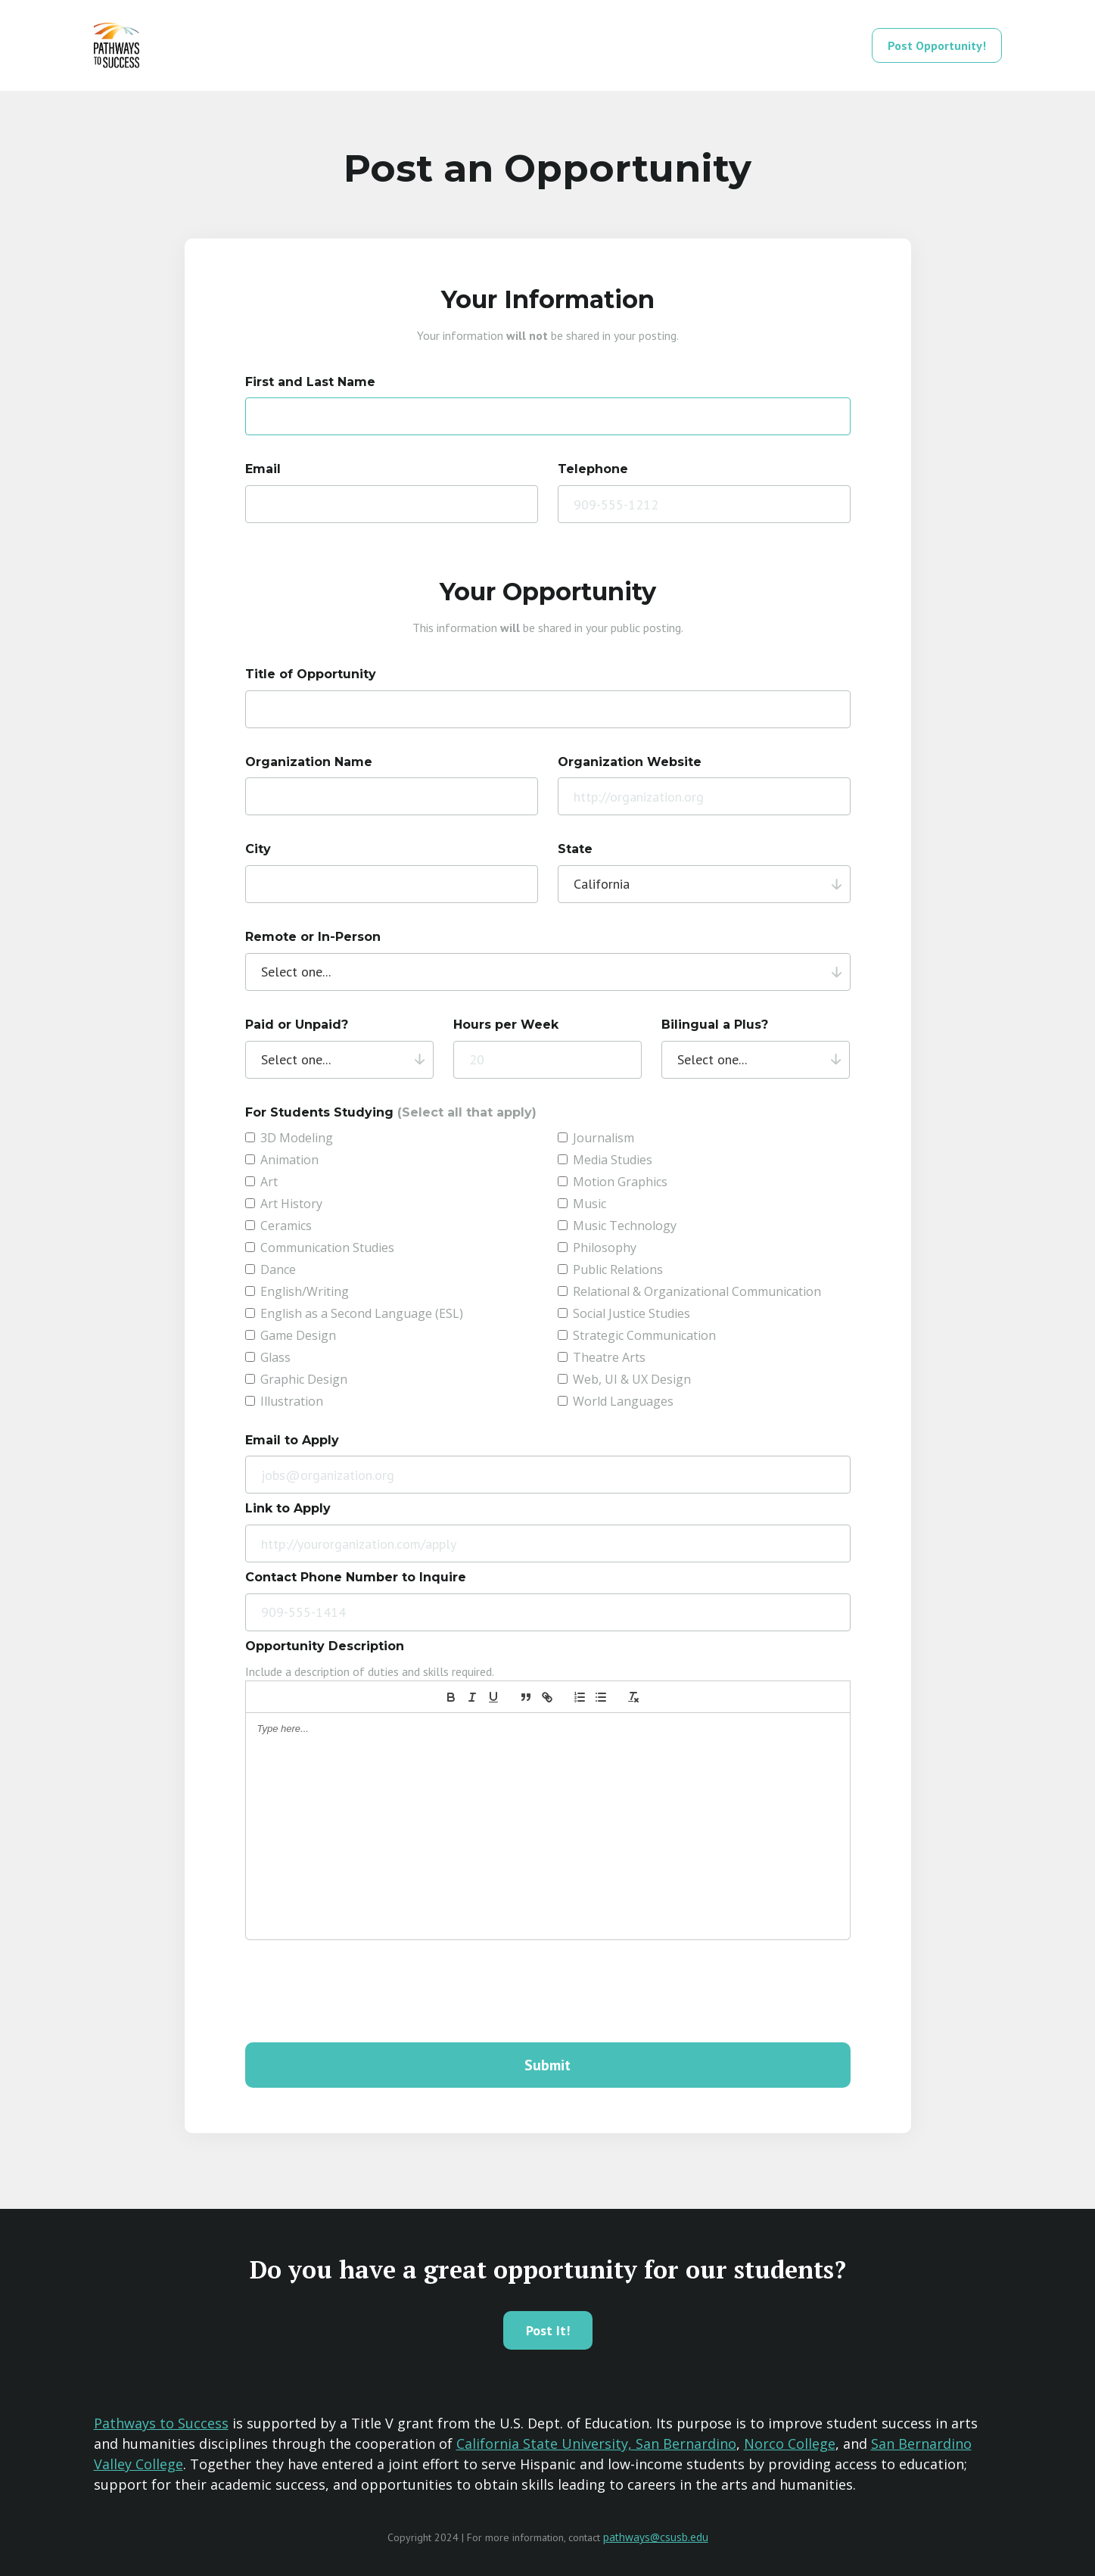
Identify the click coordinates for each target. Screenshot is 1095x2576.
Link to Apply (288, 1508)
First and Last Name (310, 382)
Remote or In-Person (313, 937)
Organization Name (308, 762)
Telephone (593, 469)
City (258, 849)
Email (263, 469)
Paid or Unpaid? (296, 1024)
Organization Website (629, 762)
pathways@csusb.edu (655, 2537)
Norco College (789, 2443)
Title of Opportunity (310, 674)
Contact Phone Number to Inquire (355, 1577)
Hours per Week (505, 1024)
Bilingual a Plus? (714, 1024)
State (575, 849)
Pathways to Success (161, 2423)
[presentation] (360, 1991)
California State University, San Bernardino (596, 2443)
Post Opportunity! (937, 45)
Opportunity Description (324, 1646)
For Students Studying (391, 1112)
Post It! (548, 2330)
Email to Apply (292, 1440)
